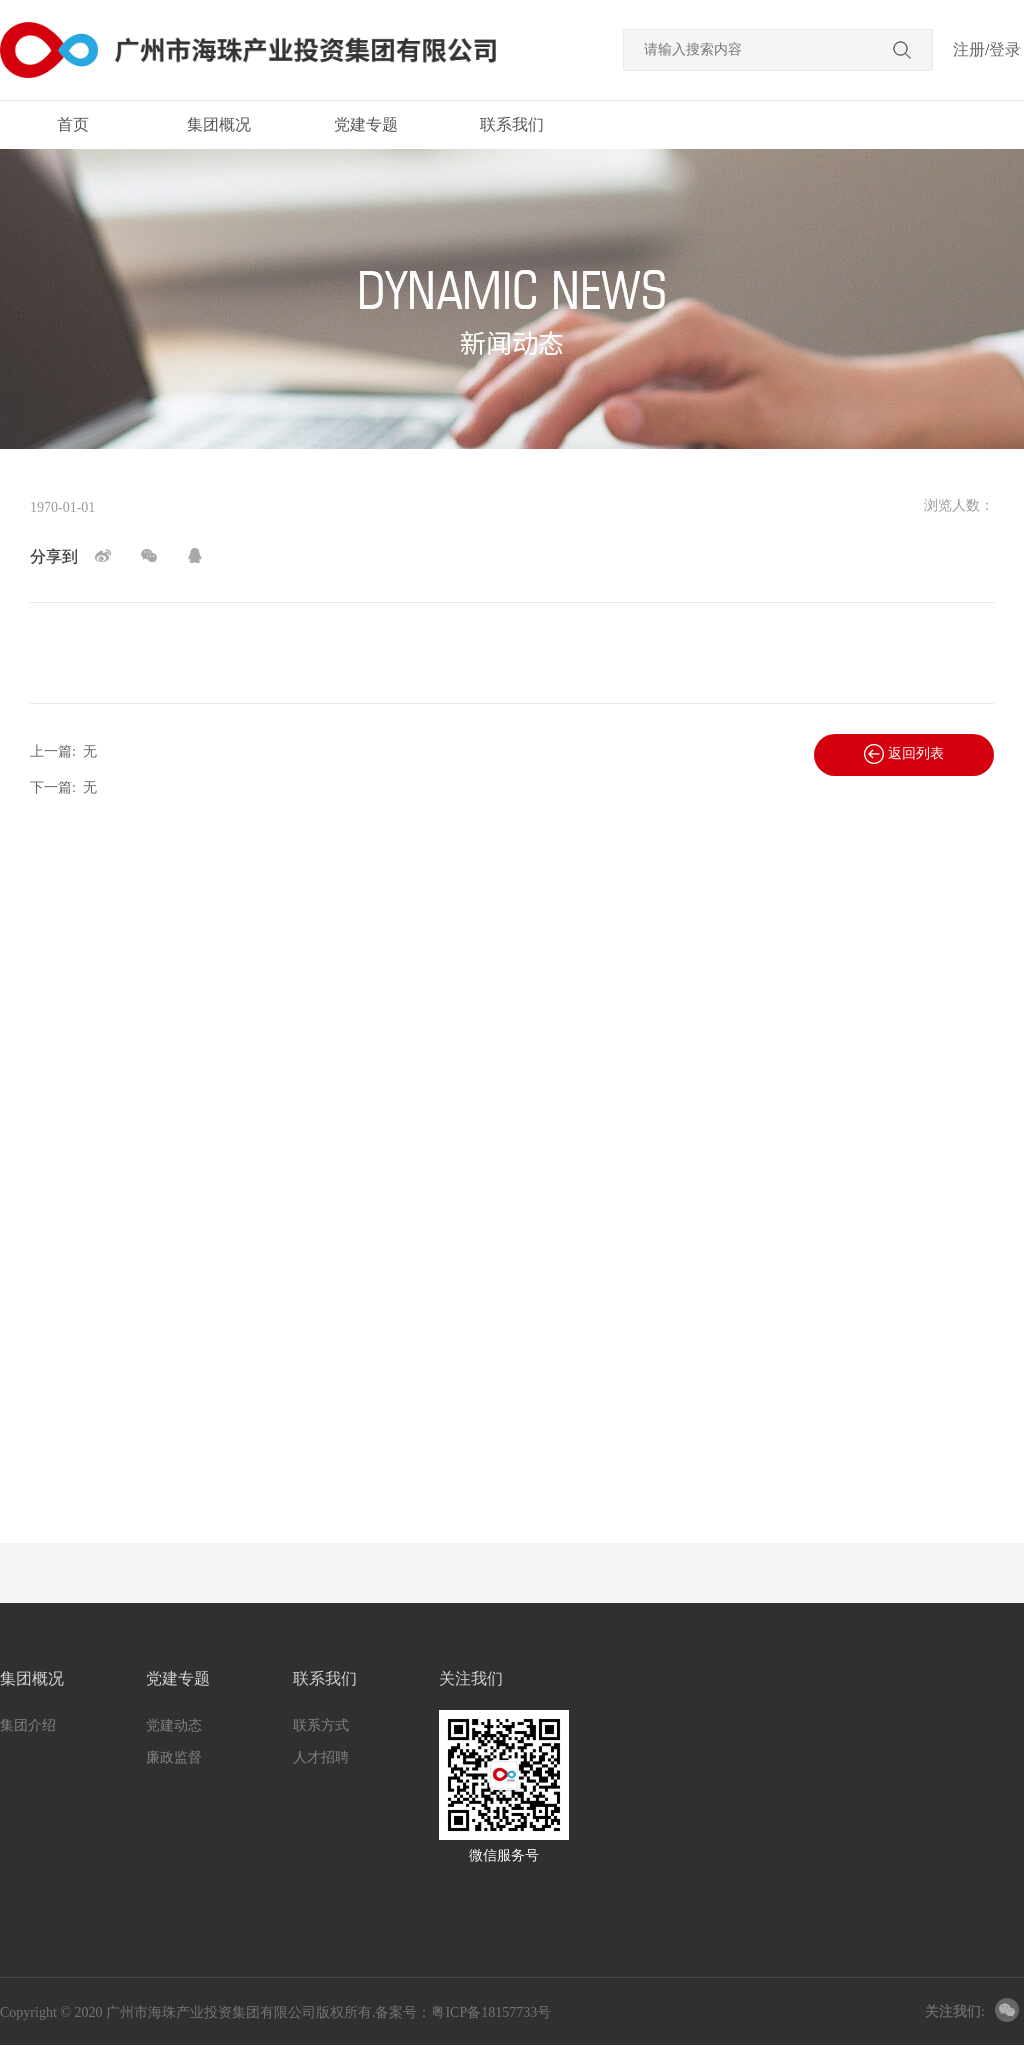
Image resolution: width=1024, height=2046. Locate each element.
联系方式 (321, 1725)
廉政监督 (174, 1757)
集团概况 (219, 124)
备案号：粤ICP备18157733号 (463, 2012)
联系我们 (512, 124)
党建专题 (366, 124)
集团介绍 (28, 1725)
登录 (1005, 49)
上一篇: (63, 751)
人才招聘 (321, 1757)
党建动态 (174, 1725)
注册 (969, 49)
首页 (73, 124)
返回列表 (904, 754)
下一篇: (63, 787)
